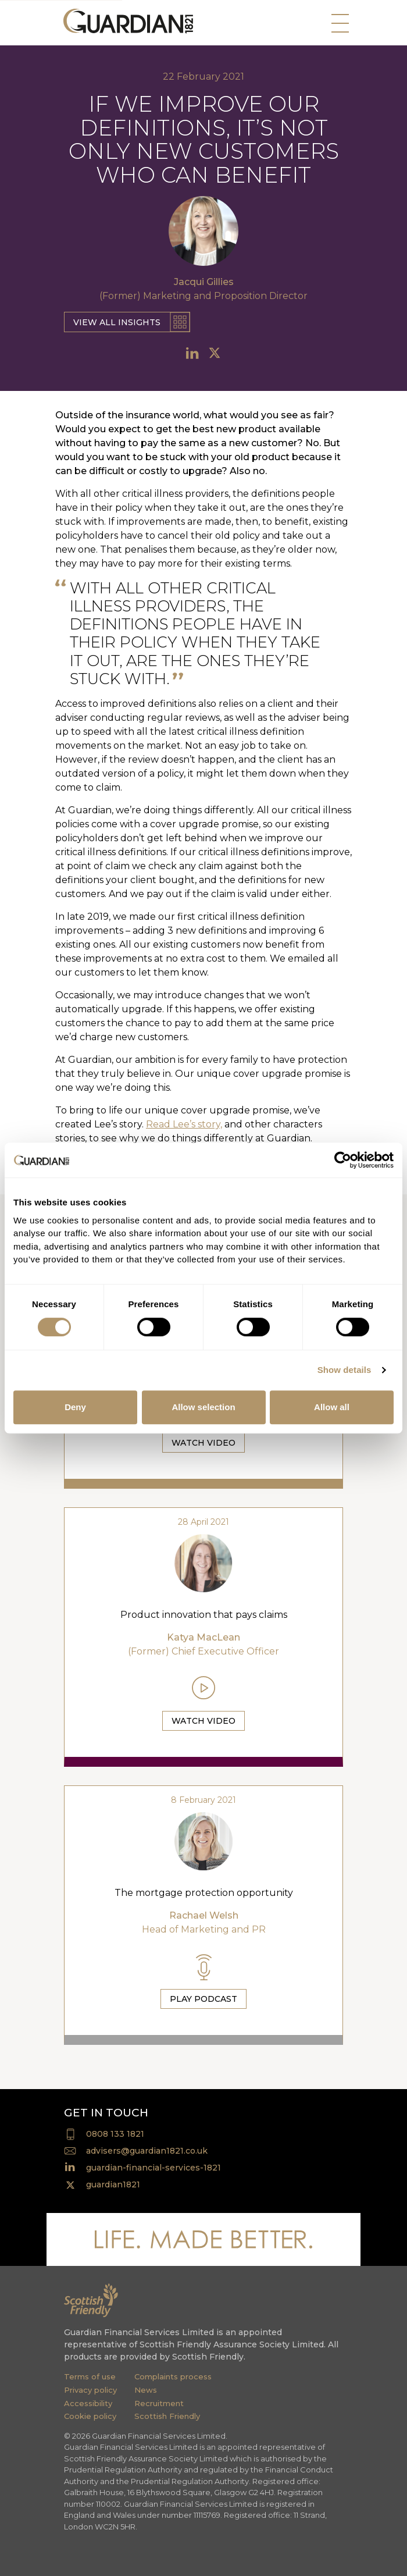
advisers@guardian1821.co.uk (147, 2151)
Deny (75, 1407)
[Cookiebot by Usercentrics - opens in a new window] (343, 1160)
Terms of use (90, 2376)
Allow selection (203, 1407)
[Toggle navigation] (337, 25)
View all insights (116, 322)
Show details (344, 1370)
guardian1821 (113, 2184)
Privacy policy (90, 2389)
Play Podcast (203, 1999)
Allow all (331, 1407)
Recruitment (159, 2403)
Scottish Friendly (167, 2416)
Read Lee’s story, (184, 1124)
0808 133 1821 (115, 2134)
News (145, 2389)
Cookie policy (90, 2416)
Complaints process (173, 2376)
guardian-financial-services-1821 (153, 2167)
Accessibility (88, 2403)
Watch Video (203, 1443)
